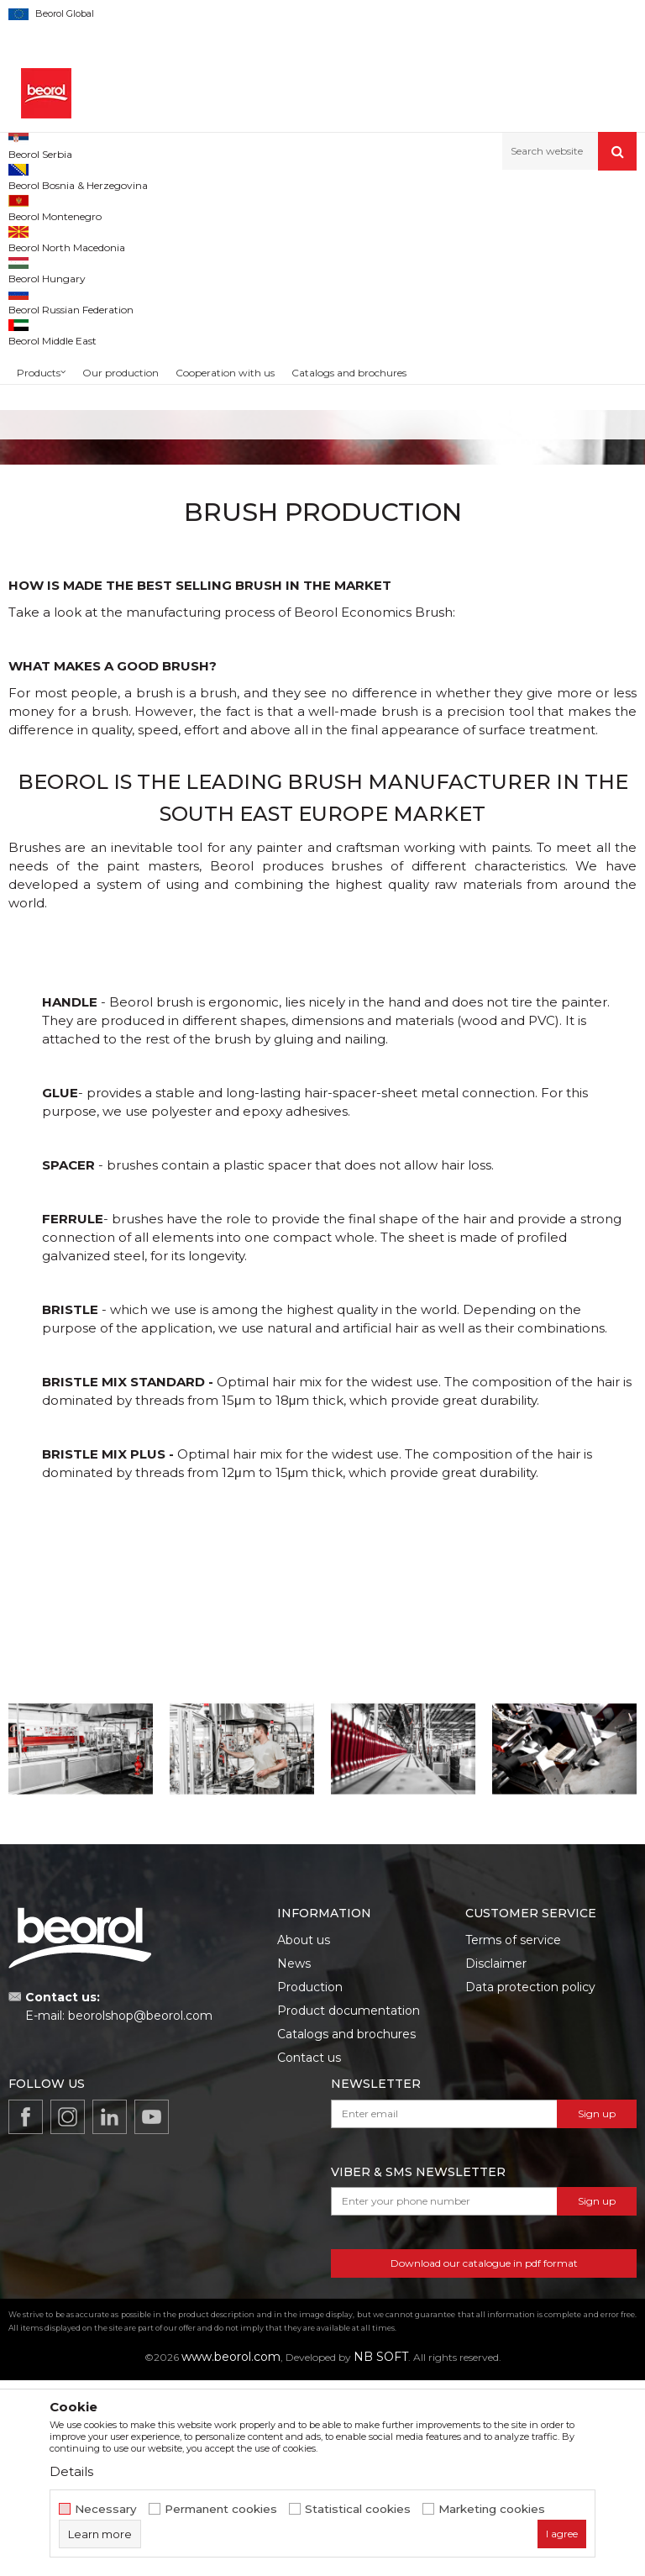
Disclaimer (496, 2159)
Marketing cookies (491, 2509)
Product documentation (348, 2206)
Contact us (309, 2253)
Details (71, 2471)
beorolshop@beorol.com (140, 2211)
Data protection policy (530, 2182)
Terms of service (513, 2135)
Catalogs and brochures (346, 2229)
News (294, 2159)
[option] (86, 468)
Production (310, 2182)
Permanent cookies (221, 2509)
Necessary (106, 2509)
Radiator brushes (86, 498)
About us (303, 2135)
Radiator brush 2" (86, 527)
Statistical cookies (358, 2509)
